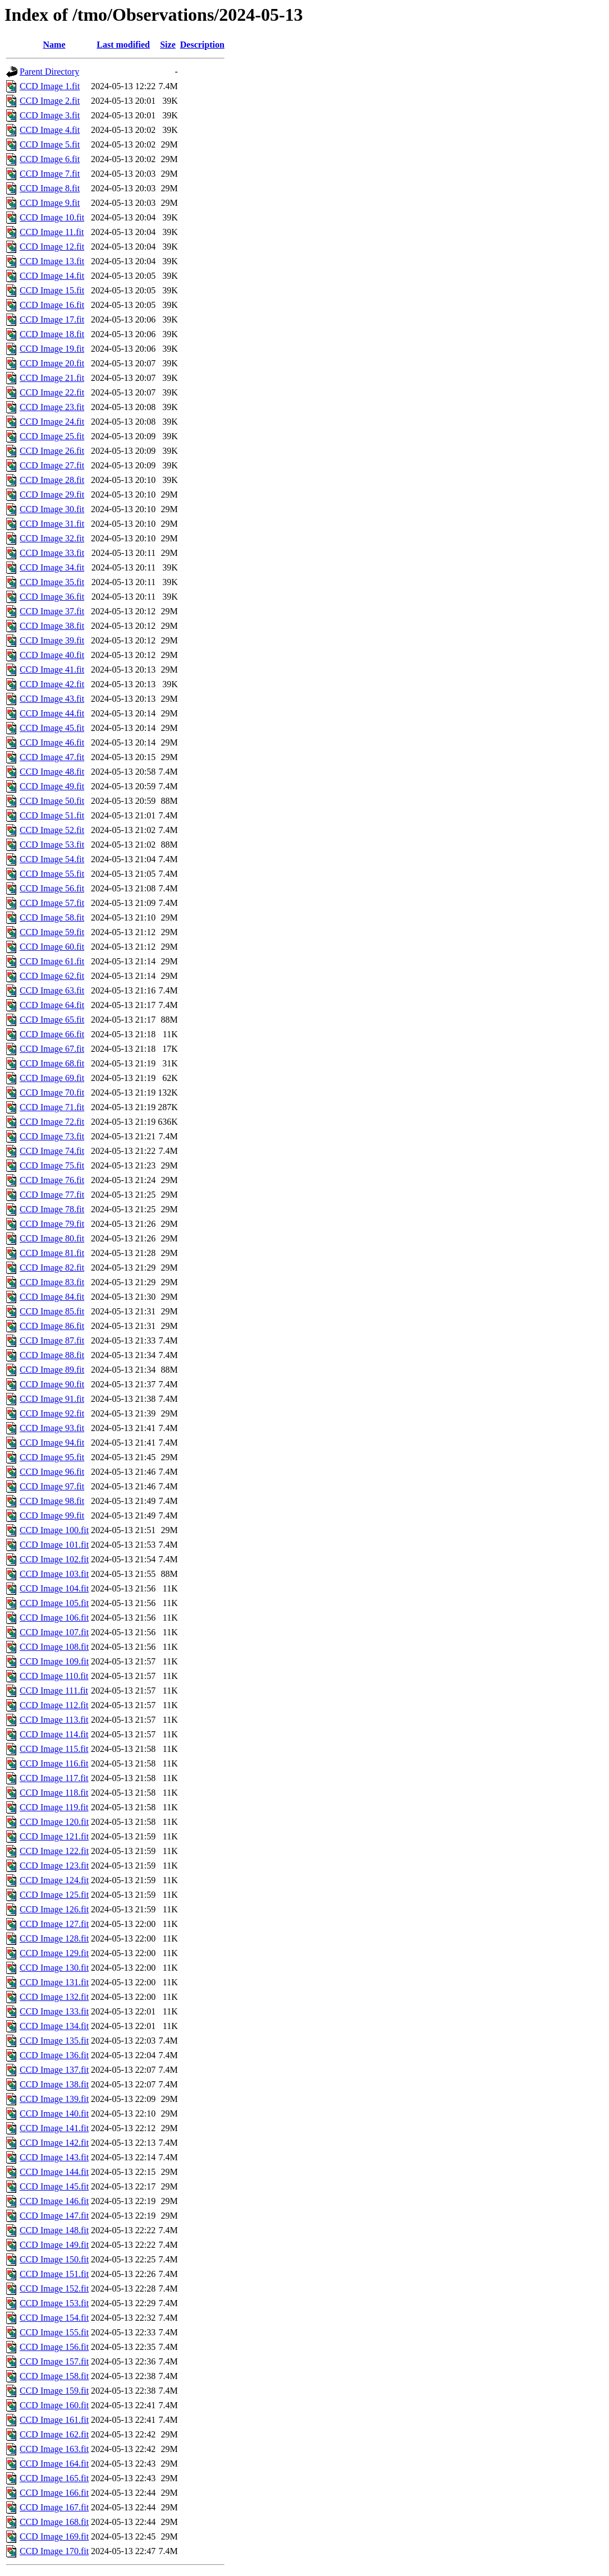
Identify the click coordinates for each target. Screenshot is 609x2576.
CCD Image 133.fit (54, 2011)
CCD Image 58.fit (52, 917)
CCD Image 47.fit (52, 757)
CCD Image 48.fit (52, 771)
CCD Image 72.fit (52, 1121)
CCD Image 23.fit (52, 407)
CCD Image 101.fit (54, 1544)
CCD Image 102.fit (54, 1559)
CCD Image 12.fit (52, 246)
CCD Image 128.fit (54, 1938)
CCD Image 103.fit (54, 1574)
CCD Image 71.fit (52, 1107)
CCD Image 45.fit (52, 728)
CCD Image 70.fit (52, 1092)
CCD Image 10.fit (52, 217)
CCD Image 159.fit (54, 2390)
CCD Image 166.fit (54, 2492)
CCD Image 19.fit (52, 348)
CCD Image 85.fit (52, 1311)
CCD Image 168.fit (54, 2522)
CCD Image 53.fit (52, 844)
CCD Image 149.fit (54, 2245)
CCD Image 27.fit (52, 465)
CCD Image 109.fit (54, 1661)
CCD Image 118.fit (54, 1792)
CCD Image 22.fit (52, 392)
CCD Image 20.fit (52, 363)
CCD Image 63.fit (52, 990)
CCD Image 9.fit (50, 203)
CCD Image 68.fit (52, 1063)
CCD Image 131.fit (54, 1982)
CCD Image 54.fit (52, 859)
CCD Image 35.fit (52, 582)
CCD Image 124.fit (54, 1880)
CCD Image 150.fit (54, 2259)
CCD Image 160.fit (54, 2405)
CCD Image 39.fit (52, 640)
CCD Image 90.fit (52, 1384)
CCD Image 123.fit (54, 1865)
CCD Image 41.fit (52, 669)
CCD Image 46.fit (52, 742)
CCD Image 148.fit (54, 2230)
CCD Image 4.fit (50, 130)
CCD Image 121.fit (54, 1836)
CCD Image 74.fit (52, 1151)
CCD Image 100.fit (54, 1530)
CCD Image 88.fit (52, 1355)
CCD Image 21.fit (52, 378)
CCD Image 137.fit (54, 2069)
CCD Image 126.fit (54, 1909)
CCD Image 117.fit (54, 1778)
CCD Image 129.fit (54, 1953)
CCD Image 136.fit (54, 2055)
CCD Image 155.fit (54, 2332)
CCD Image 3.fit (50, 115)
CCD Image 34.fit (52, 567)
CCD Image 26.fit (52, 451)
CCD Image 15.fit (52, 290)
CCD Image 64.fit (52, 1005)
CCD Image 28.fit (52, 480)
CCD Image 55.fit (52, 873)
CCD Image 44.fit (52, 713)
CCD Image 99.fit (52, 1515)
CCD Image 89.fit (52, 1369)
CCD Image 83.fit (52, 1282)
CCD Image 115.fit (54, 1749)
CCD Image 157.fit (54, 2361)
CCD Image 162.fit (54, 2434)
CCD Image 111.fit (54, 1690)
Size (168, 44)
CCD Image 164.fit (54, 2463)
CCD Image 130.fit (54, 1967)
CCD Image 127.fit (54, 1924)
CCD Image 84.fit (52, 1296)
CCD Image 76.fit (52, 1180)
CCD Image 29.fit (52, 494)
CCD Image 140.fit (54, 2113)
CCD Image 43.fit (52, 698)
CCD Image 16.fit (52, 305)
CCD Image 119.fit (54, 1807)
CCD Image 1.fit (50, 86)
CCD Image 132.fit (54, 1997)
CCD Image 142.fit (54, 2142)
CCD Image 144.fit (54, 2172)
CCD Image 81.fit (52, 1253)
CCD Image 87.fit (52, 1340)
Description (202, 44)
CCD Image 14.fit (52, 275)
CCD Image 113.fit (54, 1719)
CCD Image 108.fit (54, 1647)
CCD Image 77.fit (52, 1194)
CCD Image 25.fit (52, 436)
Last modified (123, 44)
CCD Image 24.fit (52, 421)
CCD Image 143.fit (54, 2157)
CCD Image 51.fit (52, 815)
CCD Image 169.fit (54, 2536)
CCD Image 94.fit (52, 1442)
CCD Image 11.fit (52, 232)
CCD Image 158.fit (54, 2376)
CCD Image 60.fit (52, 946)
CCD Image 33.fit (52, 553)
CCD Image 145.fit (54, 2186)
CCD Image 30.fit (52, 509)
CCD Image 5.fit (50, 144)
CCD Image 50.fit (52, 801)
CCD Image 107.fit (54, 1632)
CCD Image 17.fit (52, 319)
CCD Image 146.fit (54, 2201)
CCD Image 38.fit (52, 626)
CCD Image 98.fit (52, 1501)
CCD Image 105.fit (54, 1603)
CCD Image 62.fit (52, 976)
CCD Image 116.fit (54, 1763)
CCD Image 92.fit (52, 1413)
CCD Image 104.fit (54, 1588)
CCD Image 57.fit (52, 903)
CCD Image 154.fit (54, 2317)
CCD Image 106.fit (54, 1617)
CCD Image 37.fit (52, 611)
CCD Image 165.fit (54, 2478)
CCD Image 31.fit (52, 523)
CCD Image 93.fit (52, 1428)
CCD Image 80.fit (52, 1238)
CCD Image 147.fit (54, 2215)
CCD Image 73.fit (52, 1136)
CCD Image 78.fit (52, 1209)
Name (54, 44)
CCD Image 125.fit (54, 1894)
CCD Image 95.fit (52, 1457)
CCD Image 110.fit (54, 1676)
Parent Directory (49, 71)
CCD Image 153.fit (54, 2303)
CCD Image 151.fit (54, 2274)
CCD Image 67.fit (52, 1049)
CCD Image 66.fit (52, 1034)
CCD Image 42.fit (52, 684)
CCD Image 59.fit (52, 932)
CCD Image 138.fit (54, 2084)
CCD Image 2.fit (50, 100)
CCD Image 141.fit (54, 2128)
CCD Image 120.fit (54, 1822)
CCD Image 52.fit (52, 830)
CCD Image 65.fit (52, 1019)
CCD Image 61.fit (52, 961)
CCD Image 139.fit (54, 2099)
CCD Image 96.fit (52, 1471)
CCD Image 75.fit (52, 1165)
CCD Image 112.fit (54, 1705)
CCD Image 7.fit (50, 173)
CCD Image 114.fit (54, 1734)
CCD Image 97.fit (52, 1486)
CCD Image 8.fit (50, 188)
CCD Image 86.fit (52, 1326)
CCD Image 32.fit (52, 538)
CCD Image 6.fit (50, 159)
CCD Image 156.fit (54, 2347)
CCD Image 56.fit (52, 888)
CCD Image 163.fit (54, 2449)
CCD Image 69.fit (52, 1078)
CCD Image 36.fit (52, 596)
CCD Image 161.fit (54, 2420)
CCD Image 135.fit (54, 2040)
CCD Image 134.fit (54, 2026)
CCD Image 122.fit (54, 1851)
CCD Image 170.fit (54, 2551)
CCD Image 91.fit (52, 1399)
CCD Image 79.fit (52, 1224)
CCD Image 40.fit (52, 655)
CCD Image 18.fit (52, 334)
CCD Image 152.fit (54, 2288)
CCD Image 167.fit (54, 2507)
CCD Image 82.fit (52, 1267)
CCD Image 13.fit (52, 261)
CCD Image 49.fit (52, 786)
